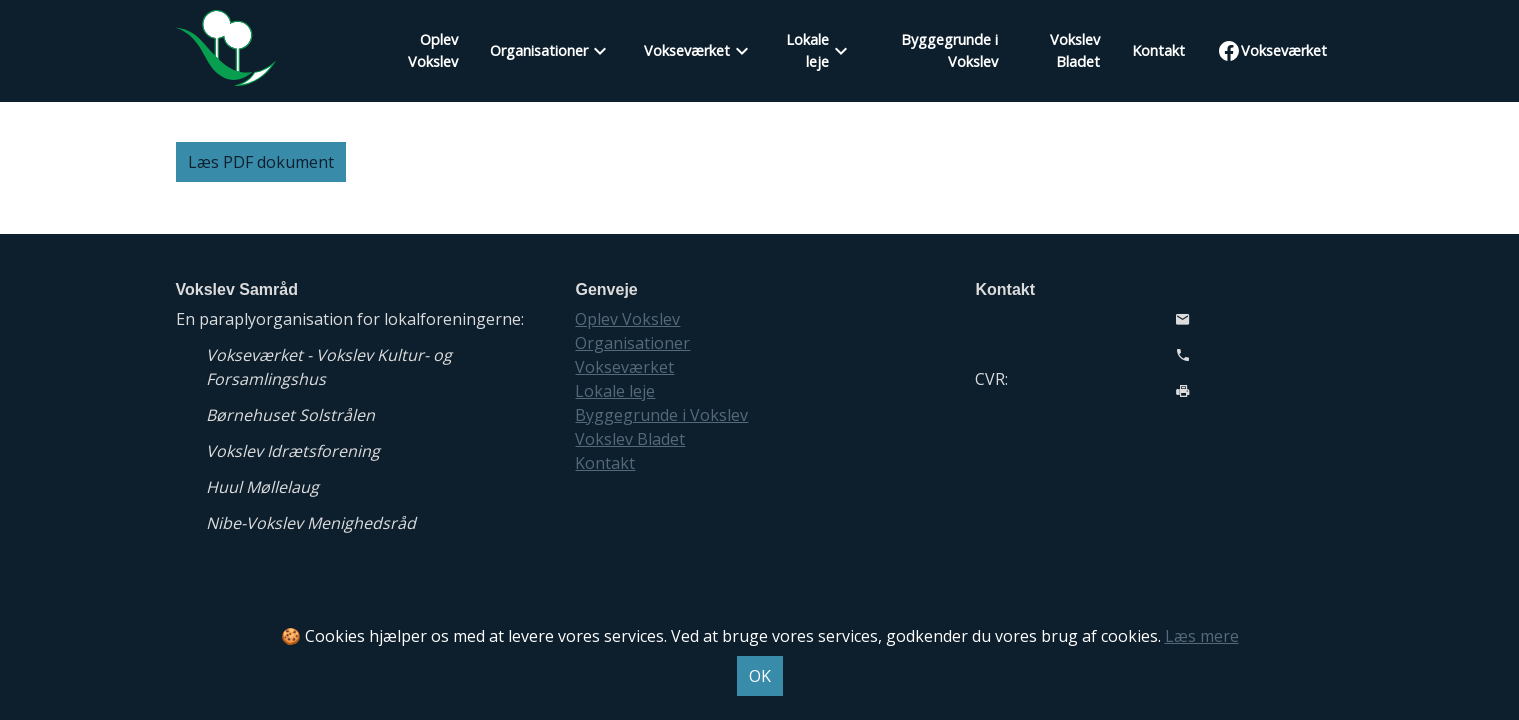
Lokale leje (807, 50)
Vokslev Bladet (1075, 50)
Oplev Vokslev (433, 50)
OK (760, 676)
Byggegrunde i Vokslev (949, 50)
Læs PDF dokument (261, 162)
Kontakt (1158, 50)
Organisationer (539, 50)
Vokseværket (687, 50)
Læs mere (1202, 636)
